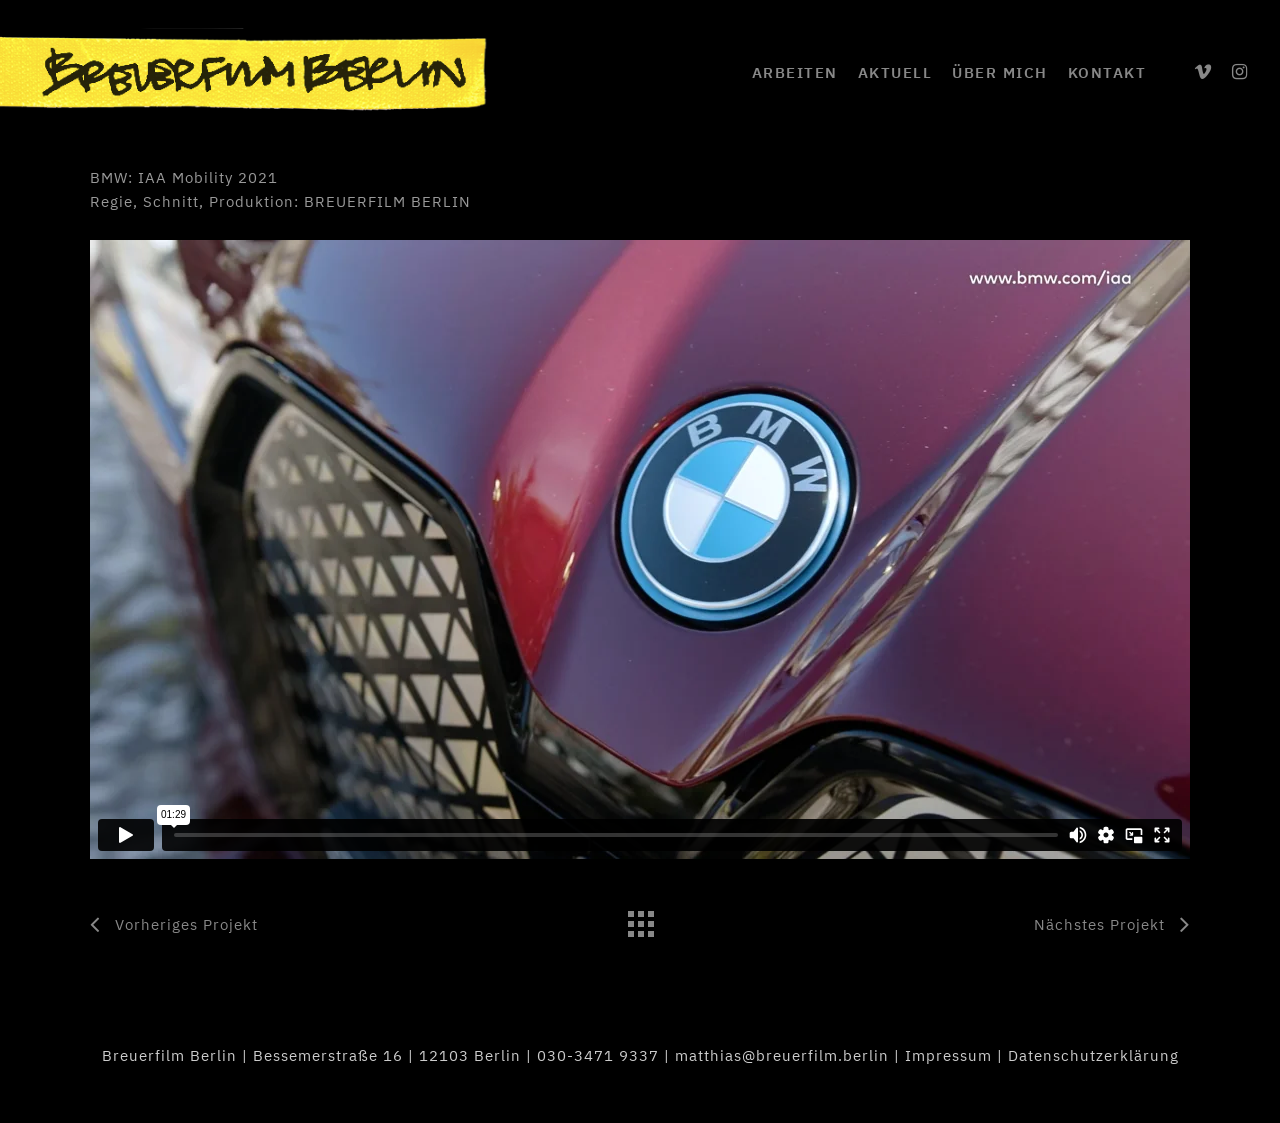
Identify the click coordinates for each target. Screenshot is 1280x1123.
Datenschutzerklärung (1093, 1055)
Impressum (948, 1055)
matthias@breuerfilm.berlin (782, 1055)
